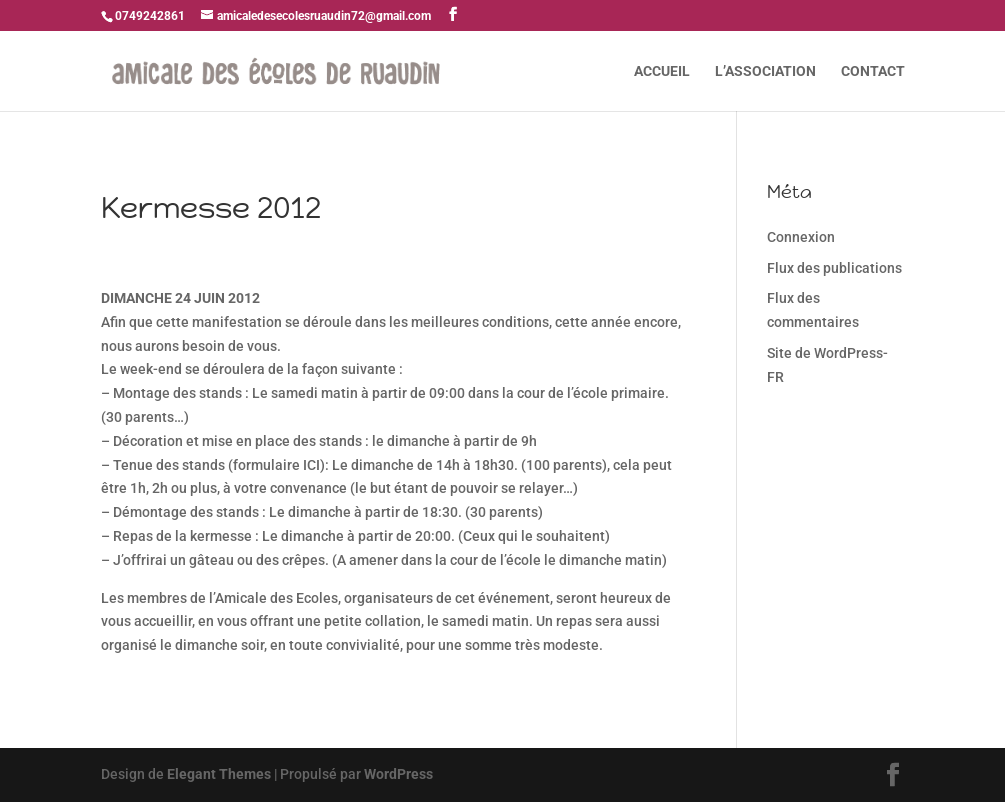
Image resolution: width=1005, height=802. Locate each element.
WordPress (398, 774)
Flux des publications (834, 268)
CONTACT (873, 71)
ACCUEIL (662, 71)
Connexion (801, 237)
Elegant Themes (219, 774)
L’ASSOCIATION (765, 71)
